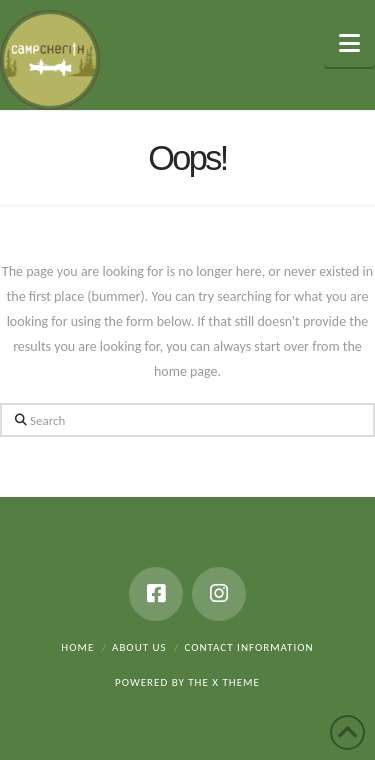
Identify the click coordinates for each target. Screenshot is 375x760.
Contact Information (248, 647)
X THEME (236, 682)
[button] (349, 43)
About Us (139, 647)
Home (77, 647)
